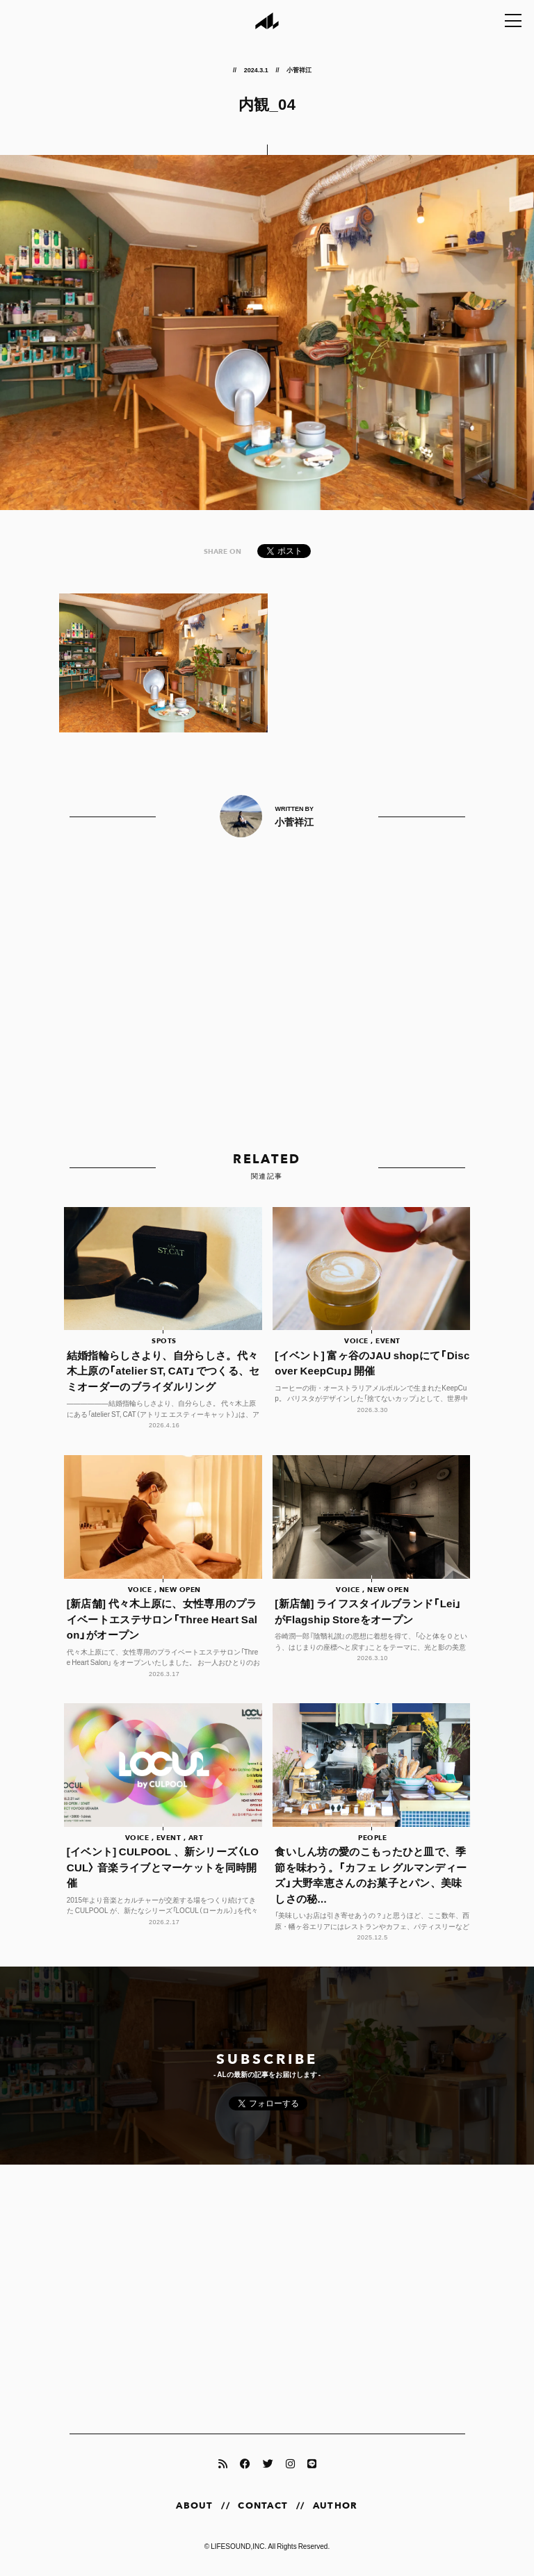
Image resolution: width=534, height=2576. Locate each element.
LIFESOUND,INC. (238, 2546)
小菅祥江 (299, 69)
